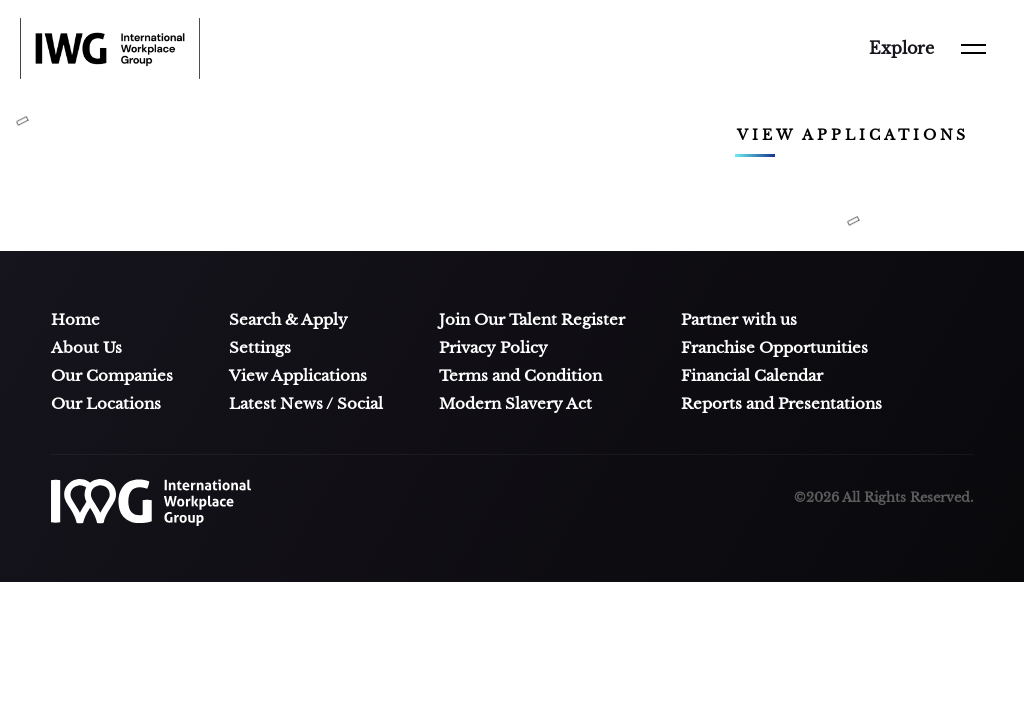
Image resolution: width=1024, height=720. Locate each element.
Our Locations (106, 404)
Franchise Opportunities (774, 348)
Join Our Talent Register (532, 320)
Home (75, 320)
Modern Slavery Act (515, 404)
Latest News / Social (306, 404)
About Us (86, 348)
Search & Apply (288, 320)
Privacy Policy (493, 348)
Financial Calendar (752, 376)
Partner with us (739, 320)
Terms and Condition (520, 376)
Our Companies (112, 376)
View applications (853, 135)
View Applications (298, 376)
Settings (260, 348)
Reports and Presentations (781, 404)
